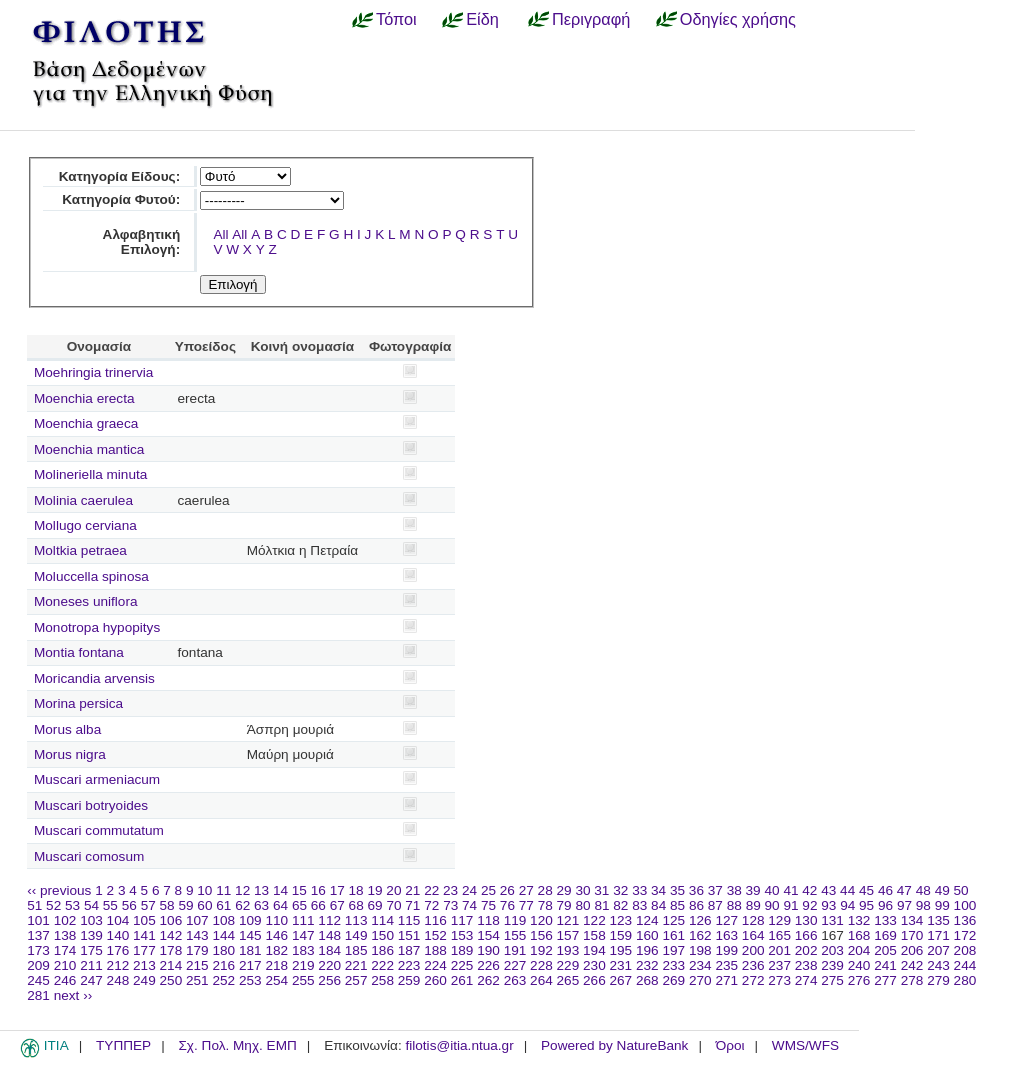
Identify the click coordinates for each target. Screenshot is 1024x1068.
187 (409, 950)
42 (809, 890)
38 (734, 890)
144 (223, 935)
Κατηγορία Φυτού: (121, 199)
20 (393, 890)
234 (700, 965)
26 (507, 890)
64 (280, 905)
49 (942, 890)
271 (726, 980)
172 (965, 935)
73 (450, 905)
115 (409, 920)
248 (118, 980)
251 (197, 980)
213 (144, 965)
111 (303, 920)
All (220, 234)
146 (276, 935)
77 (526, 905)
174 (65, 950)
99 (942, 905)
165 (779, 935)
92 (809, 905)
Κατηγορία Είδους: (119, 176)
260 (435, 980)
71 (412, 905)
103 (91, 920)
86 (696, 905)
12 (242, 890)
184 (329, 950)
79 (564, 905)
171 (938, 935)
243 (938, 965)
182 (276, 950)
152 (435, 935)
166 (806, 935)
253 (250, 980)
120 (541, 920)
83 (639, 905)
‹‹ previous (59, 890)
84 (658, 905)
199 (726, 950)
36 (696, 890)
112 (329, 920)
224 (435, 965)
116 (435, 920)
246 (65, 980)
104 (118, 920)
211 (91, 965)
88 (734, 905)
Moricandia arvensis (94, 678)
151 (409, 935)
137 (38, 935)
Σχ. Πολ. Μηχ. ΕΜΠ (237, 1045)
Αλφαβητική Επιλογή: (142, 242)
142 (171, 935)
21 (412, 890)
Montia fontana (79, 652)
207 (938, 950)
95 (866, 905)
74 (469, 905)
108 (223, 920)
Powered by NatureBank (614, 1045)
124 (647, 920)
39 (753, 890)
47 (904, 890)
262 (488, 980)
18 (356, 890)
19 (374, 890)
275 (832, 980)
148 (329, 935)
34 (658, 890)
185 (356, 950)
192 (541, 950)
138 (65, 935)
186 (382, 950)
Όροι (730, 1045)
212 (118, 965)
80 (582, 905)
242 (912, 965)
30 (582, 890)
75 (488, 905)
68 (356, 905)
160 (647, 935)
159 (621, 935)
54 (91, 905)
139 (91, 935)
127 (726, 920)
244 (965, 965)
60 (204, 905)
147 (303, 935)
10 (204, 890)
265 (568, 980)
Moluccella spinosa (91, 576)
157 (568, 935)
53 (72, 905)
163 (726, 935)
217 (250, 965)
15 (299, 890)
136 (965, 920)
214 (171, 965)
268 (647, 980)
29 (564, 890)
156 (541, 935)
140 (118, 935)
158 (594, 935)
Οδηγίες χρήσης (738, 19)
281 (38, 995)
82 (620, 905)
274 (806, 980)
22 (431, 890)
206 (912, 950)
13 (261, 890)
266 (594, 980)
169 (885, 935)
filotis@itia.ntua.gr (459, 1045)
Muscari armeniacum (97, 779)
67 (337, 905)
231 (621, 965)
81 (601, 905)
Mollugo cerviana (85, 525)
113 (356, 920)
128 (753, 920)
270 (700, 980)
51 (34, 905)
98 (923, 905)
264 (541, 980)
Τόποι (396, 19)
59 (185, 905)
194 (594, 950)
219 (303, 965)
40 (771, 890)
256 (329, 980)
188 (435, 950)
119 (515, 920)
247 (91, 980)
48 (923, 890)
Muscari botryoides (91, 805)
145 (250, 935)
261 (462, 980)
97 (904, 905)
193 (568, 950)
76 (507, 905)
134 (912, 920)
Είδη (482, 19)
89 (753, 905)
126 (700, 920)
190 (488, 950)
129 (779, 920)
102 (65, 920)
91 (790, 905)
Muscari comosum (89, 856)
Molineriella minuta (90, 474)
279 (938, 980)
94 (847, 905)
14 (280, 890)
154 (488, 935)
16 (318, 890)
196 (647, 950)
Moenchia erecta (84, 398)
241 (885, 965)
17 (337, 890)
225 (462, 965)
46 (885, 890)
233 (673, 965)
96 (885, 905)
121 (568, 920)
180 (223, 950)
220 (329, 965)
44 (847, 890)
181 (250, 950)
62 (242, 905)
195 (621, 950)
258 (382, 980)
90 (772, 905)
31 (601, 890)
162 (700, 935)
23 (450, 890)
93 (828, 905)
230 (594, 965)
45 (866, 890)
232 (647, 965)
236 (753, 965)
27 (526, 890)
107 (197, 920)
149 (356, 935)
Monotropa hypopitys (97, 627)
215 (197, 965)
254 (276, 980)
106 (171, 920)
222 (382, 965)
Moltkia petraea (80, 550)
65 (299, 905)
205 (885, 950)
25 (488, 890)
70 (393, 905)
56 (129, 905)
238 (806, 965)
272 (753, 980)
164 (753, 935)
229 (568, 965)
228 (541, 965)
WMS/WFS (805, 1045)
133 (885, 920)
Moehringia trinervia (93, 372)
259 (409, 980)
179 (197, 950)
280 (965, 980)
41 (790, 890)
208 (965, 950)
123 (621, 920)
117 (462, 920)
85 (677, 905)
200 (753, 950)
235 (726, 965)
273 (779, 980)
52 (53, 905)
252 (223, 980)
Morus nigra (70, 754)
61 (223, 905)
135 (938, 920)
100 (965, 905)
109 (250, 920)
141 (144, 935)
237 (779, 965)
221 (356, 965)
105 (144, 920)
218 (276, 965)
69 (375, 905)
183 (303, 950)
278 (912, 980)
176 (118, 950)
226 (488, 965)
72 (431, 905)
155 (515, 935)
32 (620, 890)
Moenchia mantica (89, 449)
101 (38, 920)
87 (715, 905)
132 (859, 920)
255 (303, 980)
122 (594, 920)
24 (469, 890)
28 (545, 890)
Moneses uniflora (86, 601)
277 (885, 980)
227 (515, 965)
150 (382, 935)
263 (515, 980)
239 (832, 965)
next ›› (73, 995)
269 (673, 980)
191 (515, 950)
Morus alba (67, 729)
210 (65, 965)
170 (912, 935)
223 (409, 965)
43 (828, 890)
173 (38, 950)
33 (639, 890)
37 (715, 890)
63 (261, 905)
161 (673, 935)
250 (171, 980)
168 (859, 935)
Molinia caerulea (83, 500)
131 (832, 920)
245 (38, 980)
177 (144, 950)
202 (806, 950)
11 (223, 890)
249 (144, 980)
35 (677, 890)
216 (223, 965)
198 (700, 950)
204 (859, 950)
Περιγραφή (591, 19)
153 (462, 935)
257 (356, 980)
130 (806, 920)
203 (832, 950)
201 (779, 950)
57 (148, 905)
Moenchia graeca (86, 423)
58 (167, 905)
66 (318, 905)
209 (38, 965)
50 (961, 890)
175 (91, 950)
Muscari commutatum (99, 830)
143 (197, 935)
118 (488, 920)
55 (110, 905)
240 (859, 965)
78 (545, 905)
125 (673, 920)
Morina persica (78, 703)
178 (171, 950)
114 (382, 920)
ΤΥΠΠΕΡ (123, 1045)
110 (276, 920)
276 (859, 980)
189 (462, 950)
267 (621, 980)
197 (673, 950)
